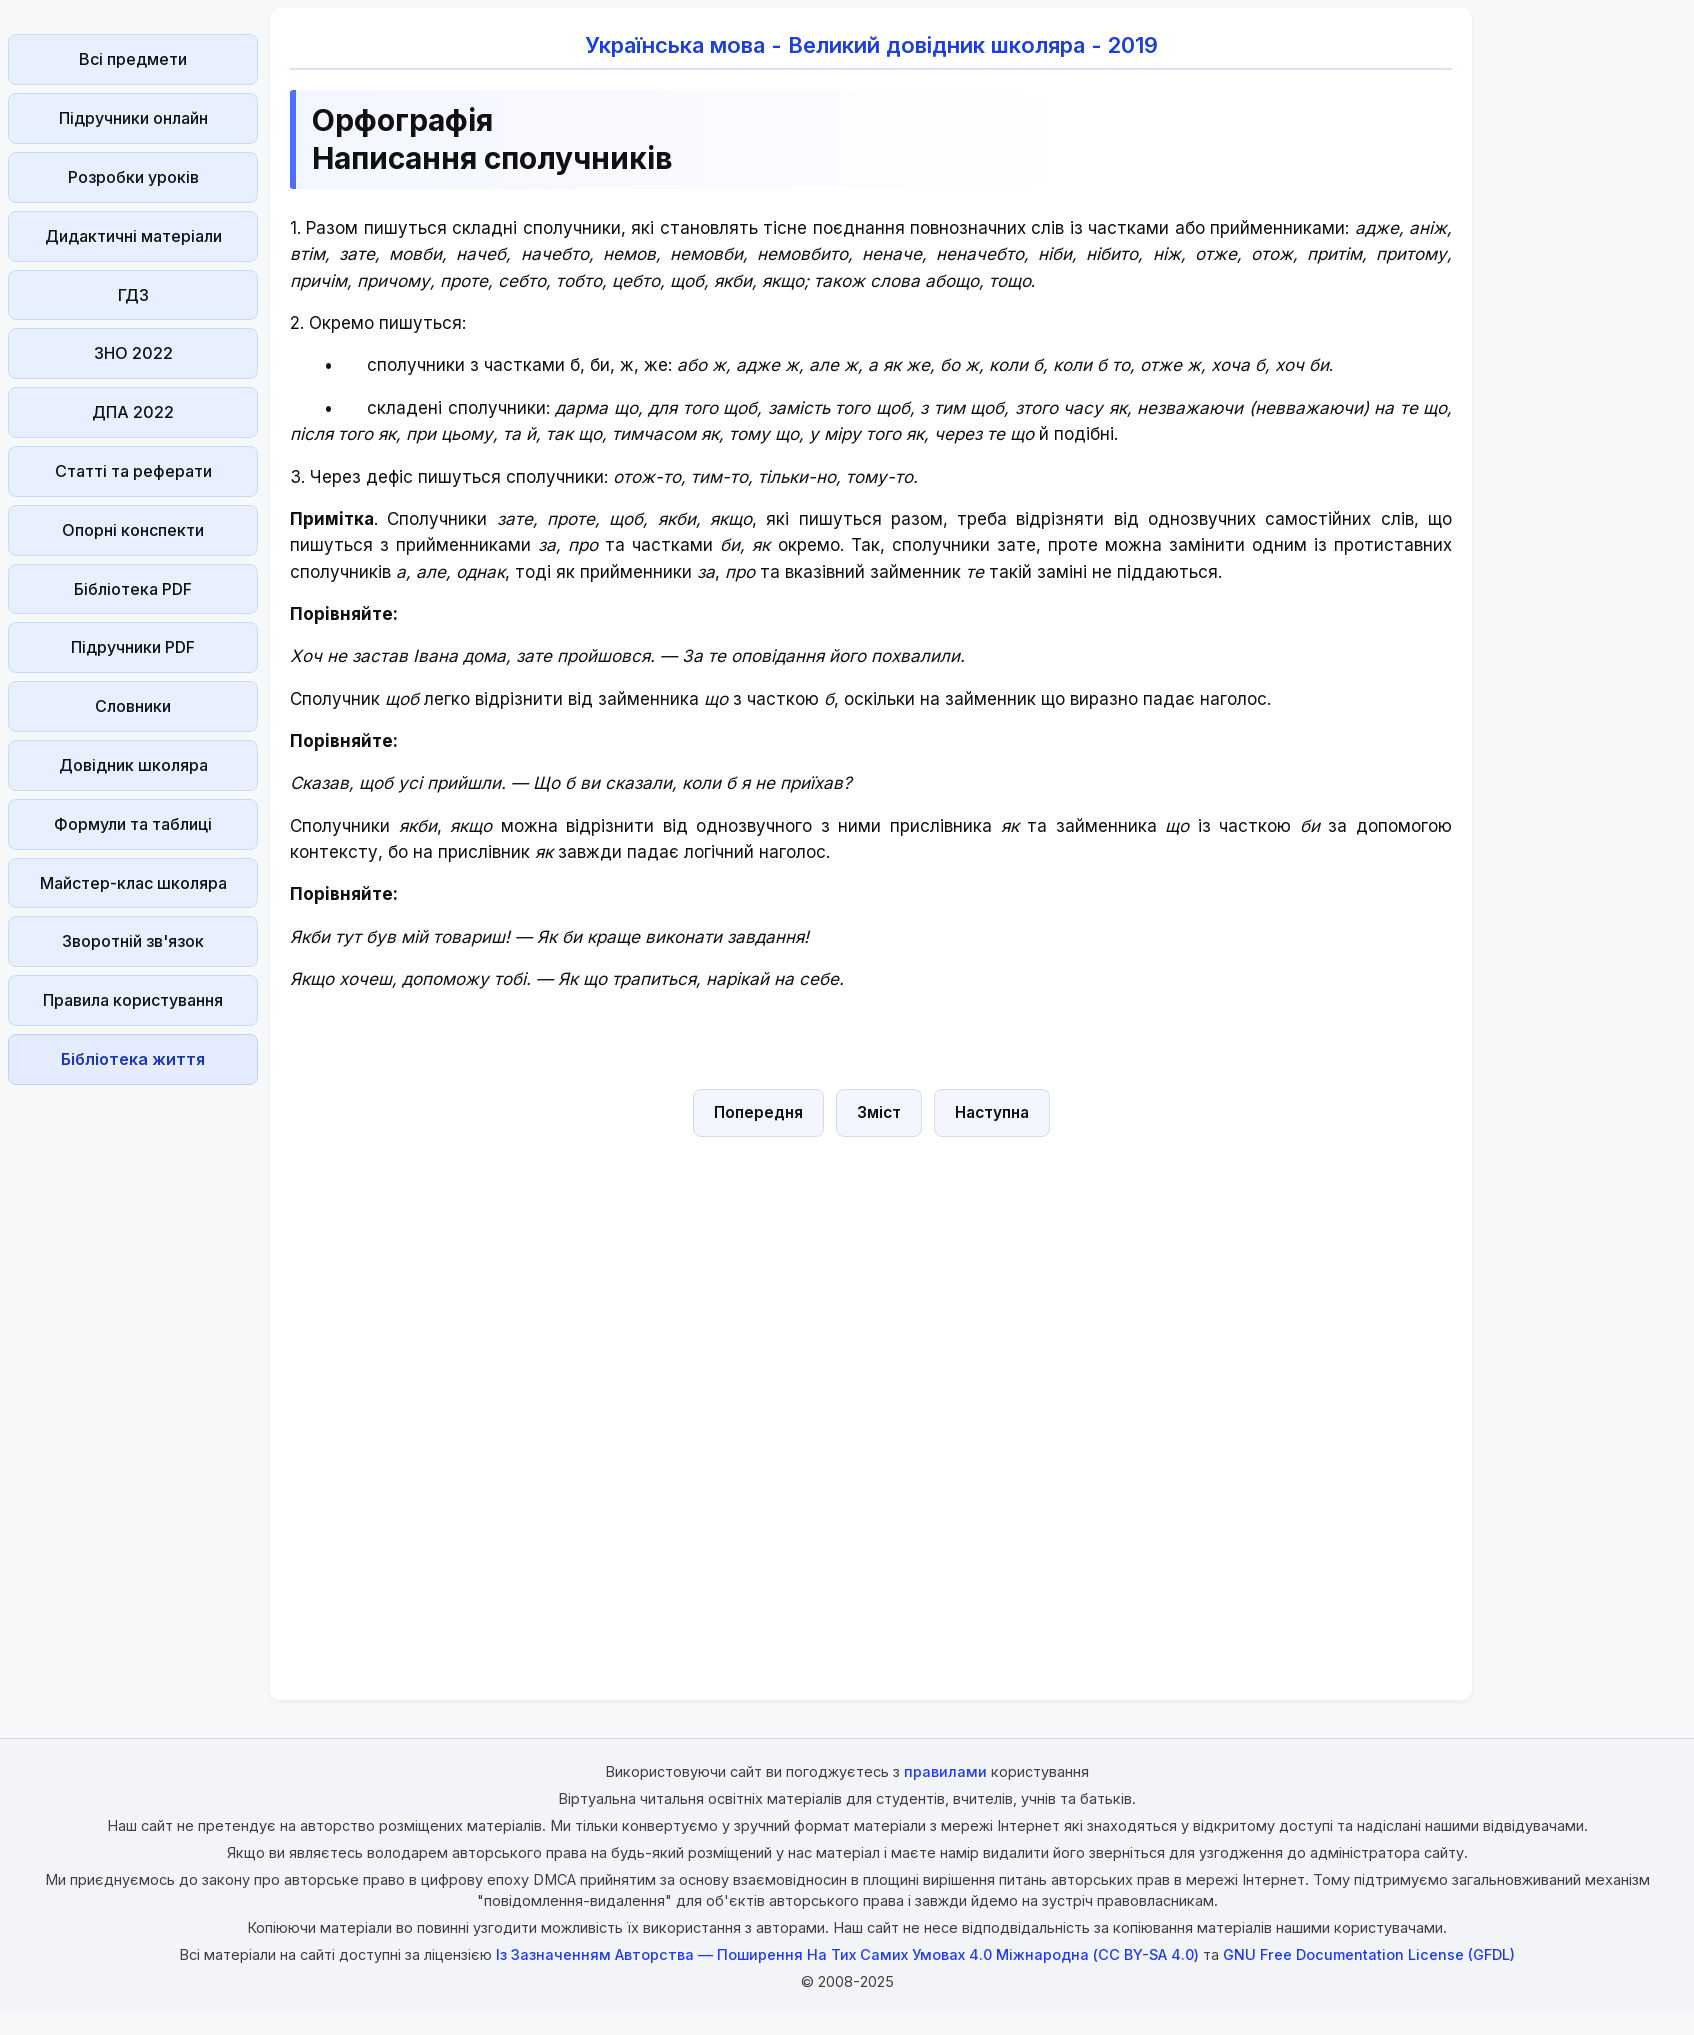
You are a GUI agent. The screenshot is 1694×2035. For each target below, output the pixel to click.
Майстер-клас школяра (133, 883)
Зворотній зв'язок (133, 941)
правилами (945, 1771)
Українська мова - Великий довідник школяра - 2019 (871, 45)
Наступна (992, 1112)
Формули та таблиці (133, 824)
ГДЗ (133, 295)
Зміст (879, 1112)
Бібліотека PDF (133, 589)
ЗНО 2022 (133, 353)
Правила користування (133, 1000)
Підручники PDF (133, 647)
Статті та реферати (133, 471)
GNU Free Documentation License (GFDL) (1369, 1954)
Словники (133, 706)
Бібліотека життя (133, 1059)
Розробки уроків (133, 177)
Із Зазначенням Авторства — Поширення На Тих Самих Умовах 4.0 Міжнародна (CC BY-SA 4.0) (847, 1954)
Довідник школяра (133, 765)
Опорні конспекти (133, 530)
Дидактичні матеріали (133, 236)
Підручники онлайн (133, 118)
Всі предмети (133, 59)
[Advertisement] (133, 1393)
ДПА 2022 (133, 412)
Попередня (758, 1112)
